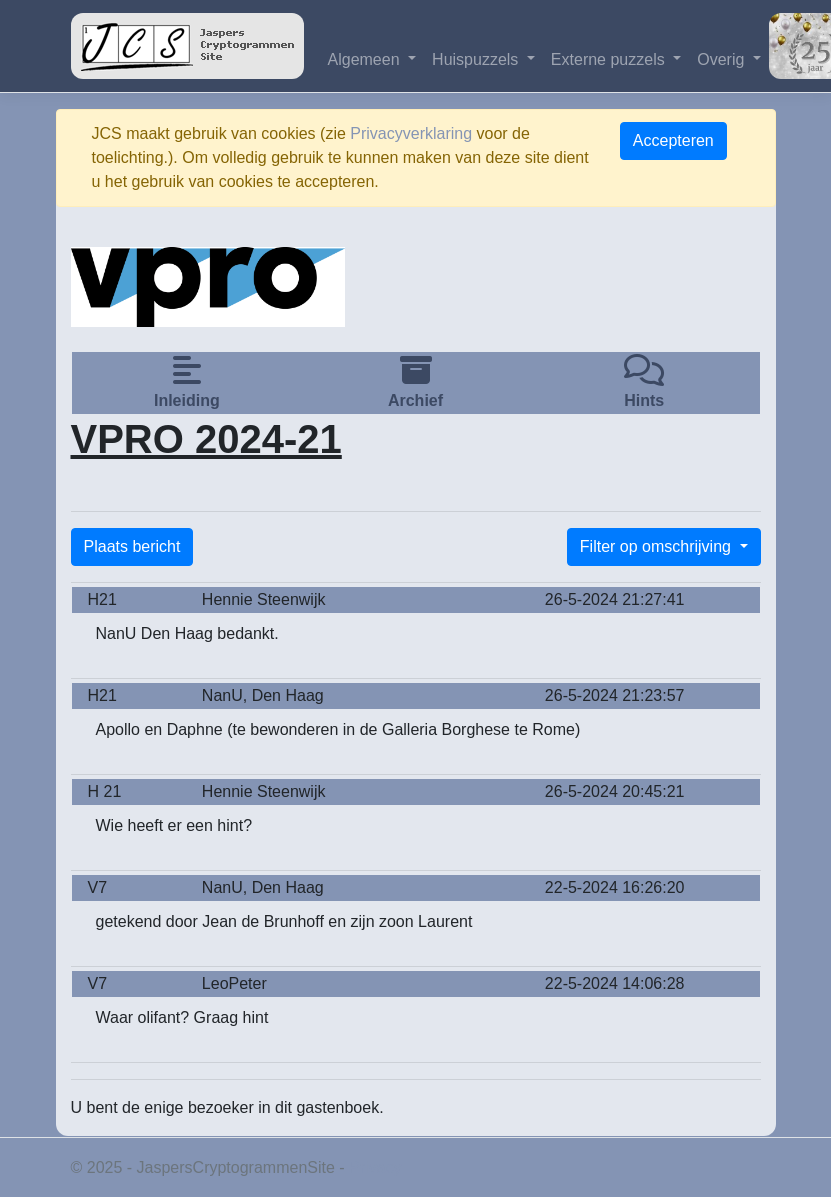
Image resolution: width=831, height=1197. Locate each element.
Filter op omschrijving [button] (658, 546)
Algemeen (366, 59)
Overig (723, 59)
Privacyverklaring (411, 133)
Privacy (375, 1167)
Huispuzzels (477, 59)
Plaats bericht (132, 546)
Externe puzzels (610, 59)
